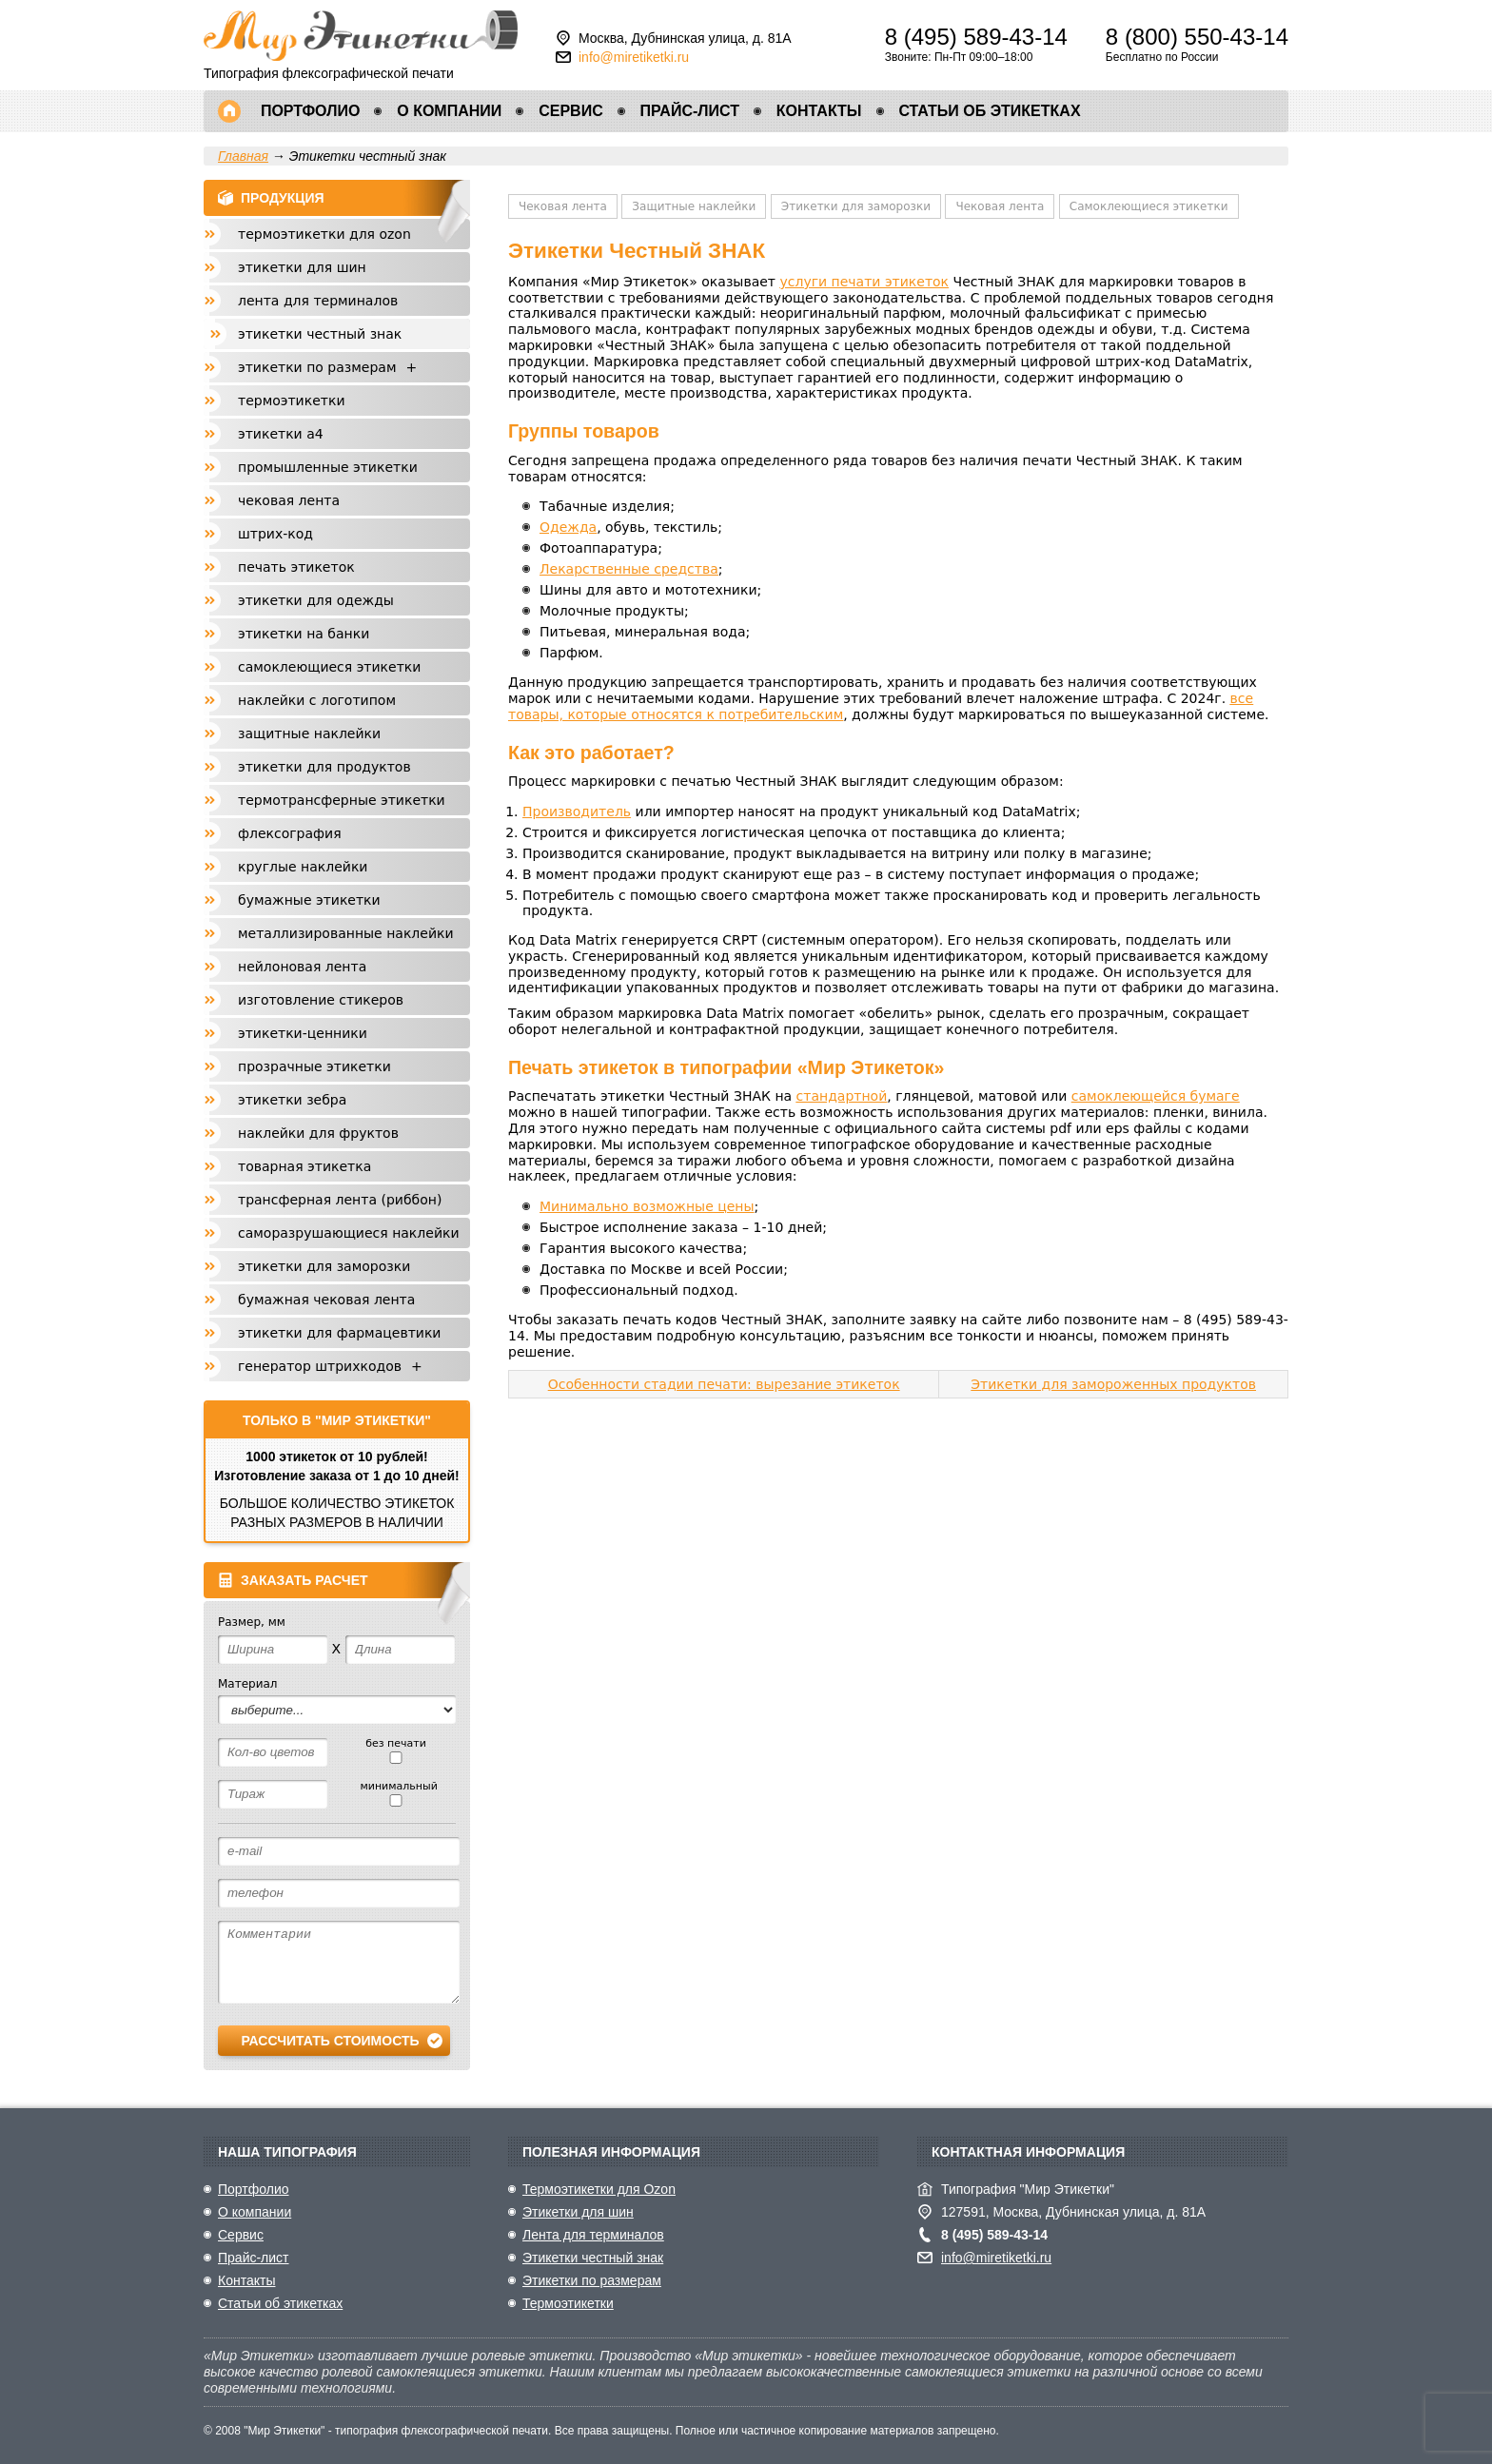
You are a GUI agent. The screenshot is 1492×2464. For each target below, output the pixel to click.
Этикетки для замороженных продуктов (1113, 1384)
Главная (229, 111)
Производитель (576, 811)
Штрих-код (275, 533)
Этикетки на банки (303, 633)
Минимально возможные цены (647, 1206)
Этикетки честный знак (320, 334)
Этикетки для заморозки (856, 206)
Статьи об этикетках (989, 111)
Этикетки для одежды (316, 600)
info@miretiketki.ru (634, 57)
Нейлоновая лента (302, 966)
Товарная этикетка (304, 1166)
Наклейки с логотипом (317, 700)
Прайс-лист (689, 111)
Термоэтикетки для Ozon (324, 234)
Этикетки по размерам (332, 367)
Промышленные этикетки (328, 467)
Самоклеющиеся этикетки (1149, 206)
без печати (395, 1750)
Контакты (819, 111)
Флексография (290, 833)
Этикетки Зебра (292, 1099)
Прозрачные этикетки (314, 1066)
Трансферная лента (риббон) (340, 1199)
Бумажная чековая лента (326, 1299)
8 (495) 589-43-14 (976, 36)
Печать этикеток (296, 567)
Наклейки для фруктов (318, 1133)
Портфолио (310, 111)
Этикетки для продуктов (324, 766)
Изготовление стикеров (320, 999)
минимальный (395, 1793)
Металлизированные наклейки (346, 933)
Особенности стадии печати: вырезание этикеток (724, 1384)
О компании (449, 111)
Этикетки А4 (281, 433)
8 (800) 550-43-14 (1197, 36)
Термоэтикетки (291, 400)
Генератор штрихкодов (335, 1366)
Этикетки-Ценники (302, 1033)
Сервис (571, 111)
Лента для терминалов (318, 300)
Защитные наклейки (694, 206)
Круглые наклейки (302, 866)
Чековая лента (563, 206)
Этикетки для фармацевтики (339, 1332)
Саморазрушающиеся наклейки (349, 1233)
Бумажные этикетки (309, 900)
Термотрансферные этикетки (341, 800)
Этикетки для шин (302, 267)
